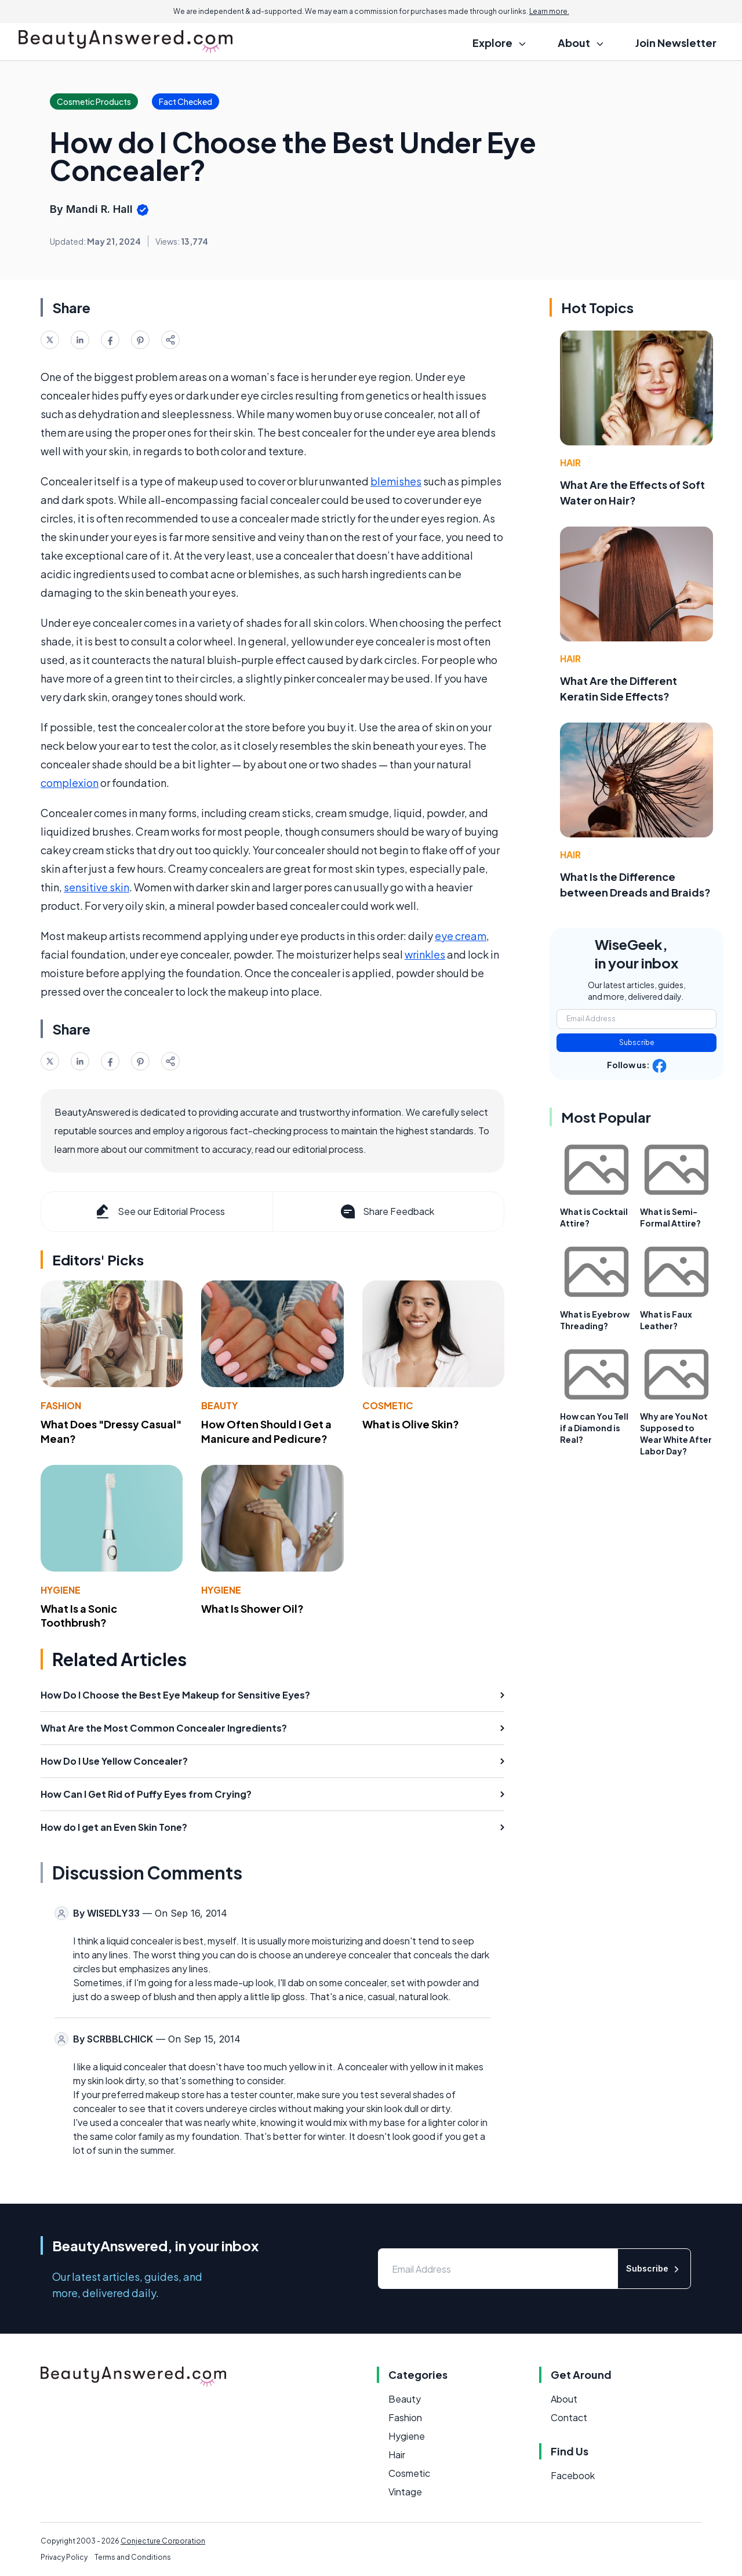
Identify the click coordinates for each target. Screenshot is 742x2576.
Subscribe (636, 1042)
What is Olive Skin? (410, 1424)
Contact (569, 2417)
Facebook (573, 2475)
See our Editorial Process (159, 1211)
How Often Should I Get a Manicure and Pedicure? (266, 1431)
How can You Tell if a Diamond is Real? (594, 1428)
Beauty (219, 1405)
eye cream (460, 935)
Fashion (61, 1405)
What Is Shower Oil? (252, 1608)
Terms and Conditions (132, 2557)
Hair (570, 462)
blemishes (395, 481)
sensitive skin (96, 887)
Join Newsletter (675, 42)
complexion (70, 782)
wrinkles (425, 954)
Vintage (405, 2492)
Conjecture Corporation (163, 2541)
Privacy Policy (64, 2557)
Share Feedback (386, 1211)
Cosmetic (387, 1405)
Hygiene (61, 1590)
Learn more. (549, 11)
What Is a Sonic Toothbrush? (79, 1616)
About (564, 2399)
